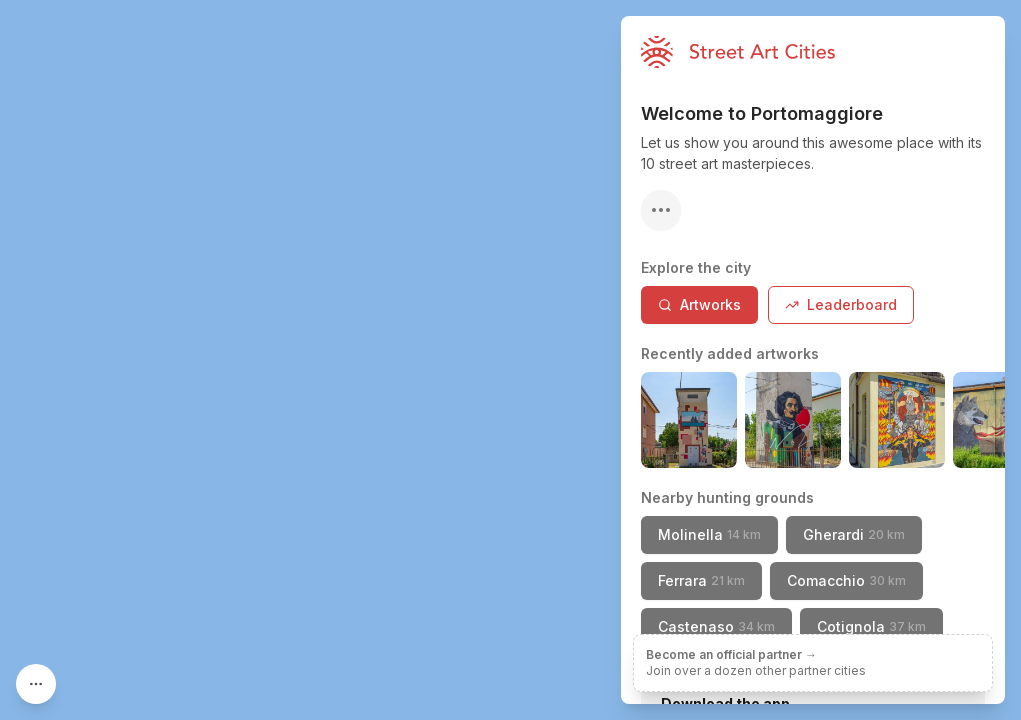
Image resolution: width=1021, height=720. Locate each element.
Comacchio (846, 580)
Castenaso (716, 626)
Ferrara (701, 580)
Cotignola (871, 626)
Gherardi (854, 534)
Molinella (709, 534)
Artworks (699, 304)
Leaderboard (841, 304)
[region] (510, 360)
